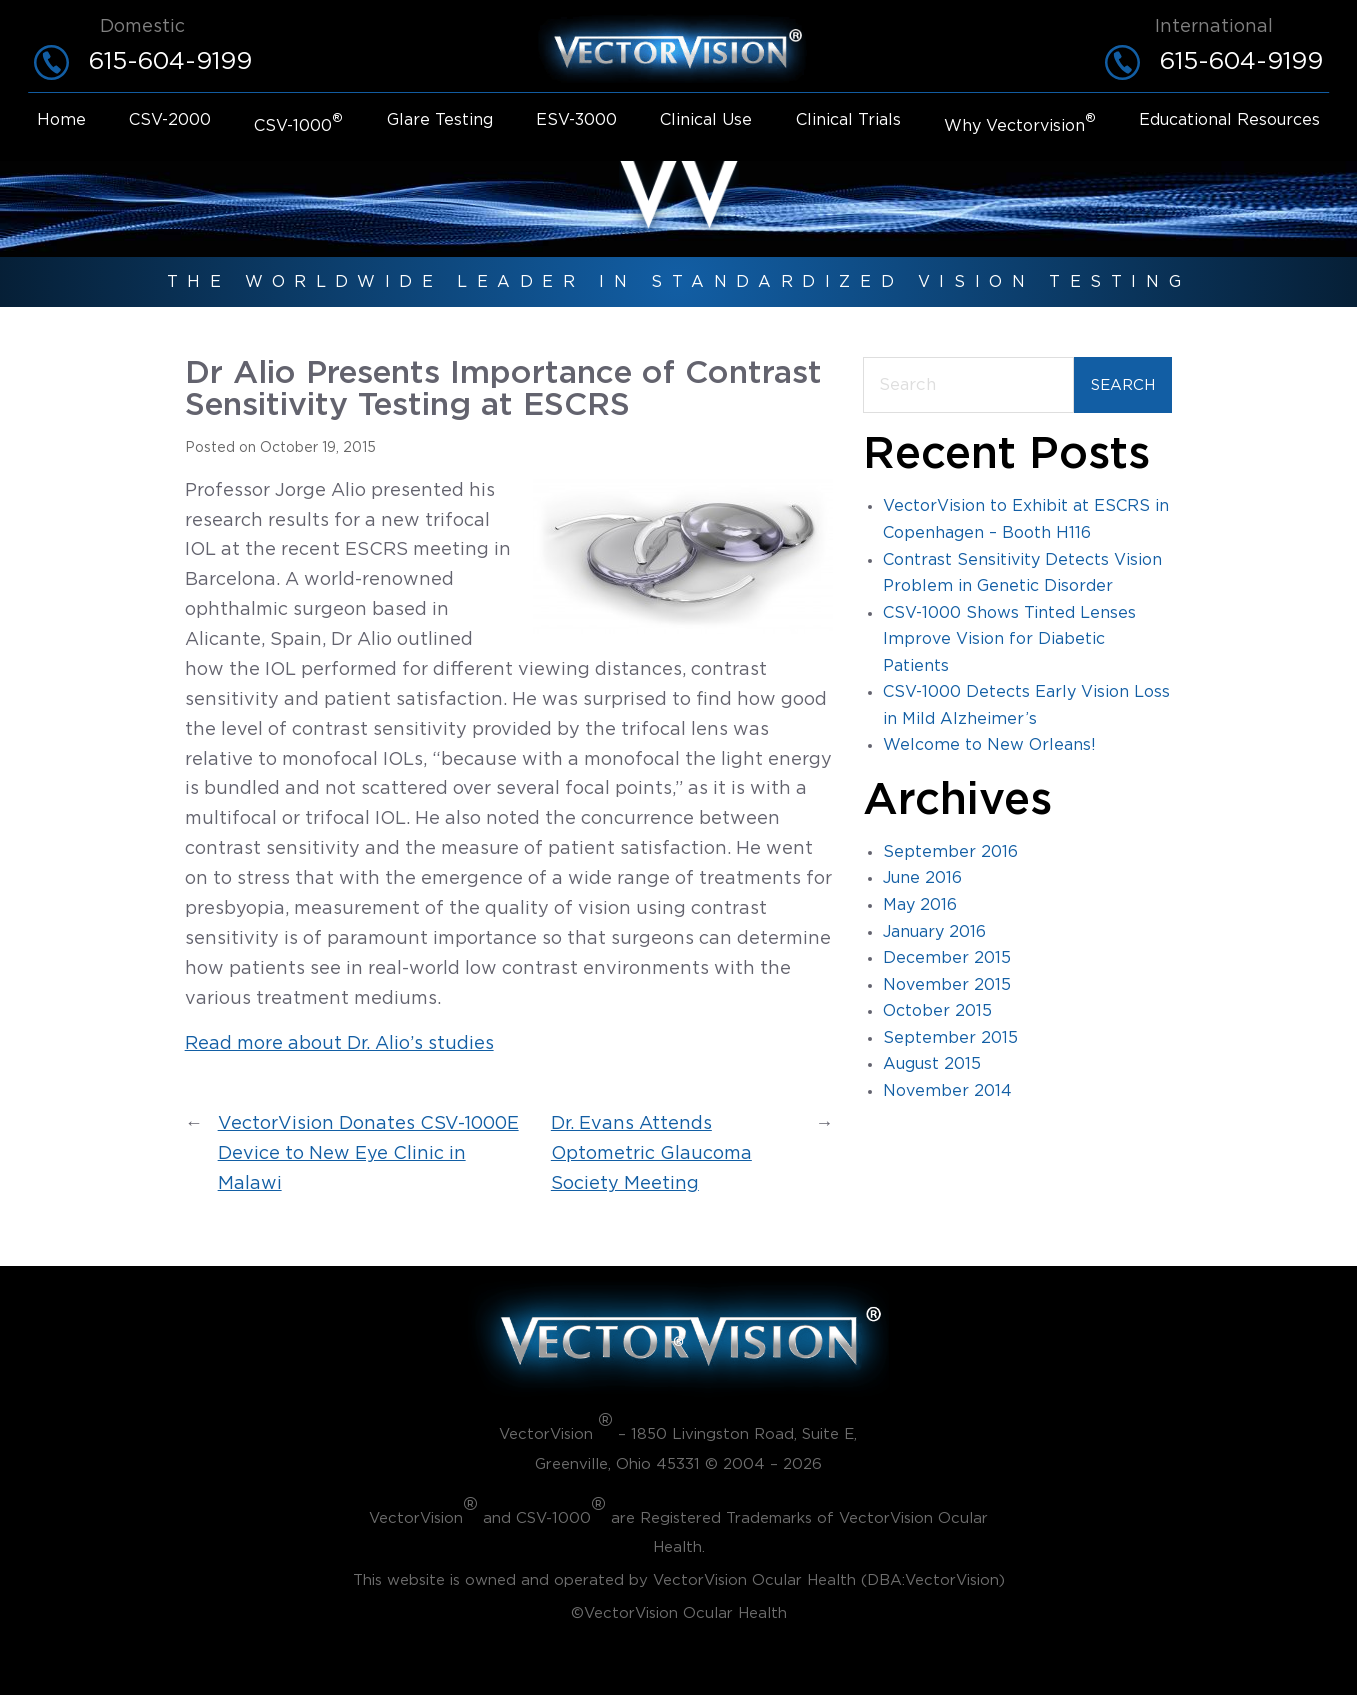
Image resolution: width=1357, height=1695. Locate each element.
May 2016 (920, 905)
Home (61, 120)
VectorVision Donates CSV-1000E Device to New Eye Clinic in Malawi (368, 1154)
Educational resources (1229, 120)
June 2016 (922, 878)
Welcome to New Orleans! (989, 745)
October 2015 (937, 1011)
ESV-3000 (576, 120)
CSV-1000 (298, 124)
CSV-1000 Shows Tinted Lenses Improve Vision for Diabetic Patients (1009, 639)
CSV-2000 (170, 120)
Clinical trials (848, 120)
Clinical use (706, 120)
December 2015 (947, 958)
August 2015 (932, 1064)
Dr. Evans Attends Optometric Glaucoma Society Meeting (651, 1154)
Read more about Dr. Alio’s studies (339, 1044)
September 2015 (950, 1038)
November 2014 (947, 1091)
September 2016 (950, 852)
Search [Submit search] (1123, 385)
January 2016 (934, 932)
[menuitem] (61, 124)
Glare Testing (440, 120)
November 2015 (947, 985)
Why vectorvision (1020, 124)
